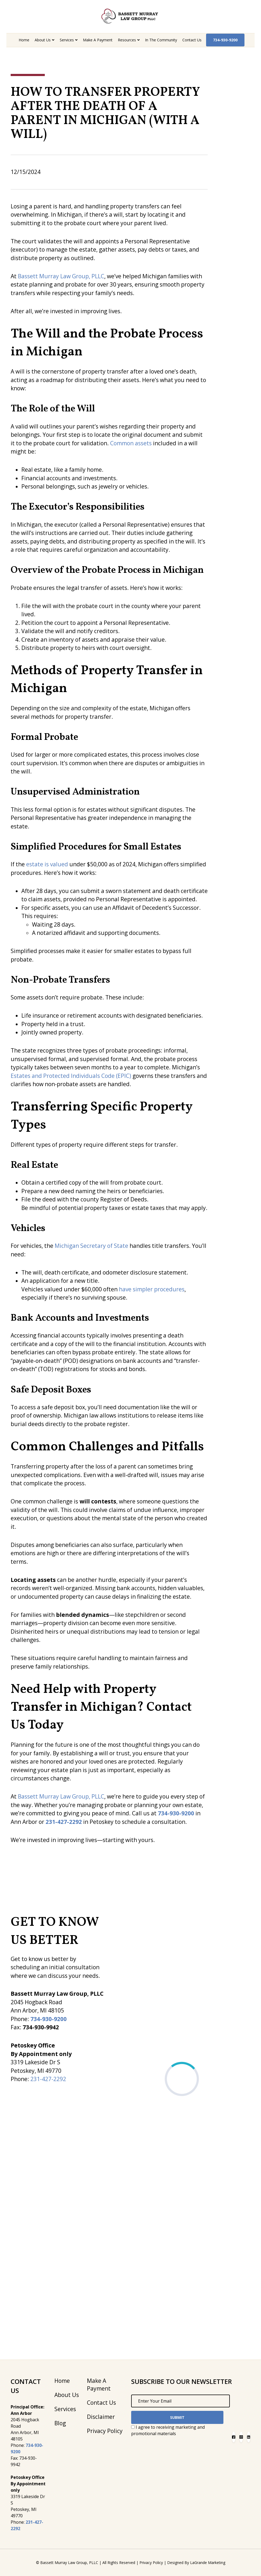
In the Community (161, 39)
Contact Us (192, 39)
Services (67, 39)
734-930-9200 (225, 39)
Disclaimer (101, 2416)
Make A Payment (98, 39)
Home (24, 39)
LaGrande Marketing (207, 2562)
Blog (60, 2423)
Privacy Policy (105, 2431)
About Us (43, 39)
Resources (127, 39)
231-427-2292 (48, 2079)
